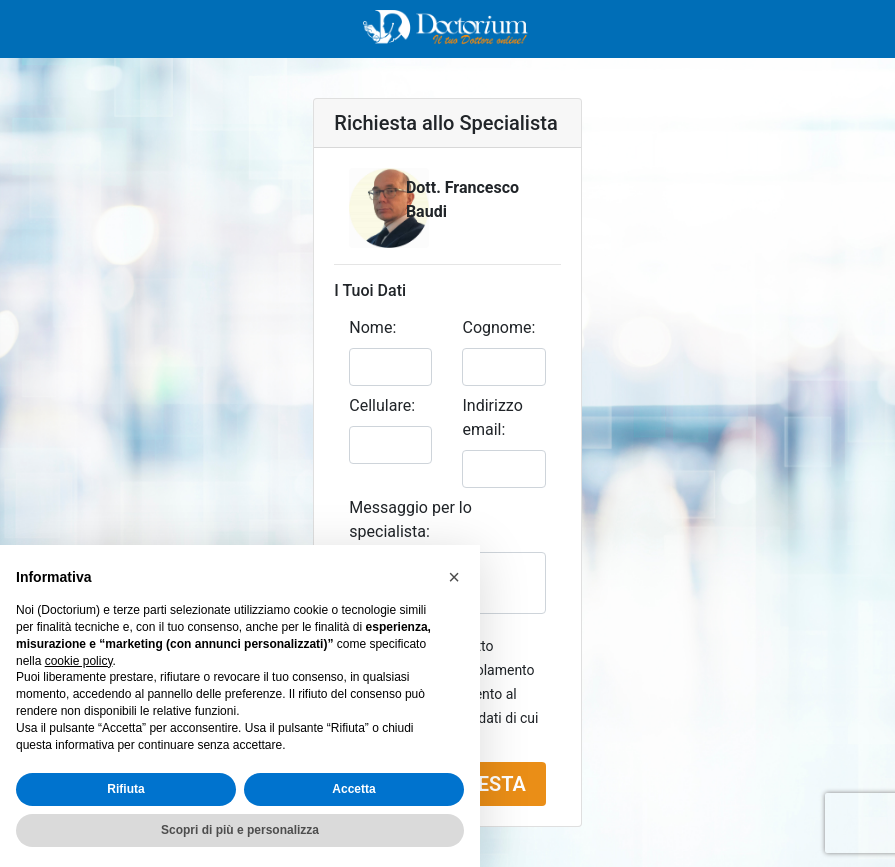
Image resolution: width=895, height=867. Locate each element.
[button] (454, 577)
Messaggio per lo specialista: (410, 519)
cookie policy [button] (79, 661)
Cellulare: (382, 405)
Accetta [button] (353, 789)
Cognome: (498, 327)
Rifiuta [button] (125, 789)
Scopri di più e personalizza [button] (240, 830)
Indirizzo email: (492, 417)
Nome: (372, 327)
